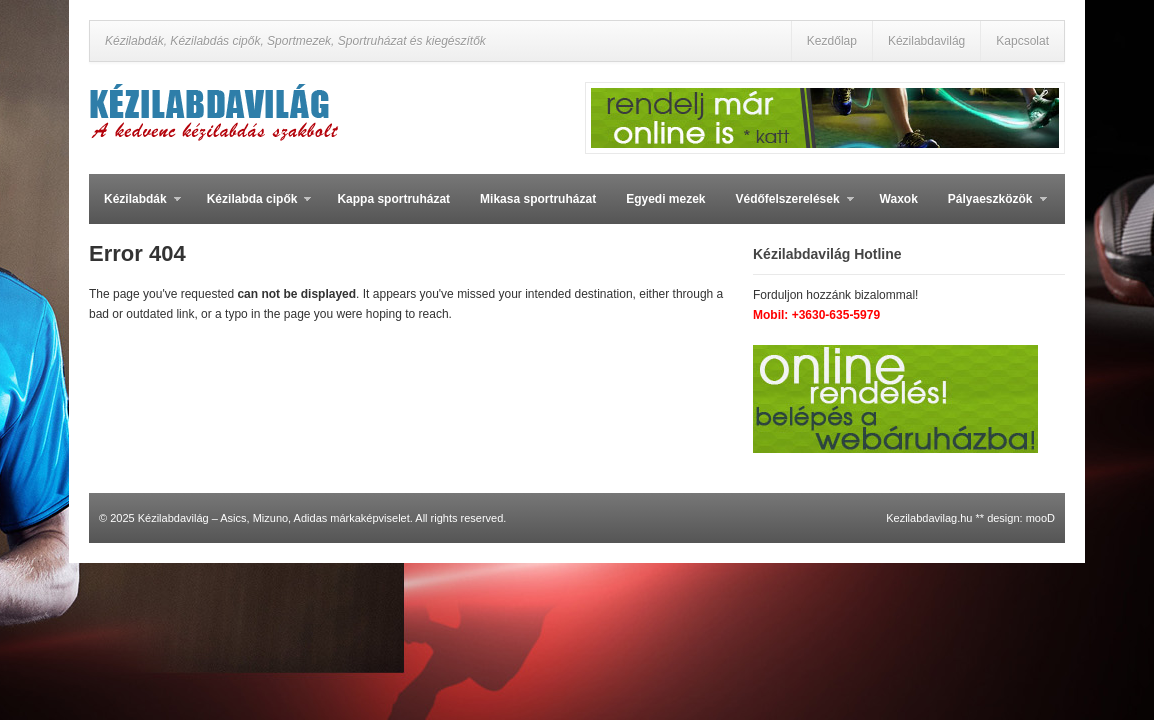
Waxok (899, 199)
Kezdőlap (832, 41)
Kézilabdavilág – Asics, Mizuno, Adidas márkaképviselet (274, 518)
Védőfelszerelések (787, 208)
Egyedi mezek (665, 199)
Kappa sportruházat (393, 199)
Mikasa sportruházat (538, 199)
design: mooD (1021, 518)
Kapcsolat (1022, 41)
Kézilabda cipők (252, 208)
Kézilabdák (135, 208)
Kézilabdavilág (926, 41)
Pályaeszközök (990, 208)
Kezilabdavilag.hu (929, 518)
